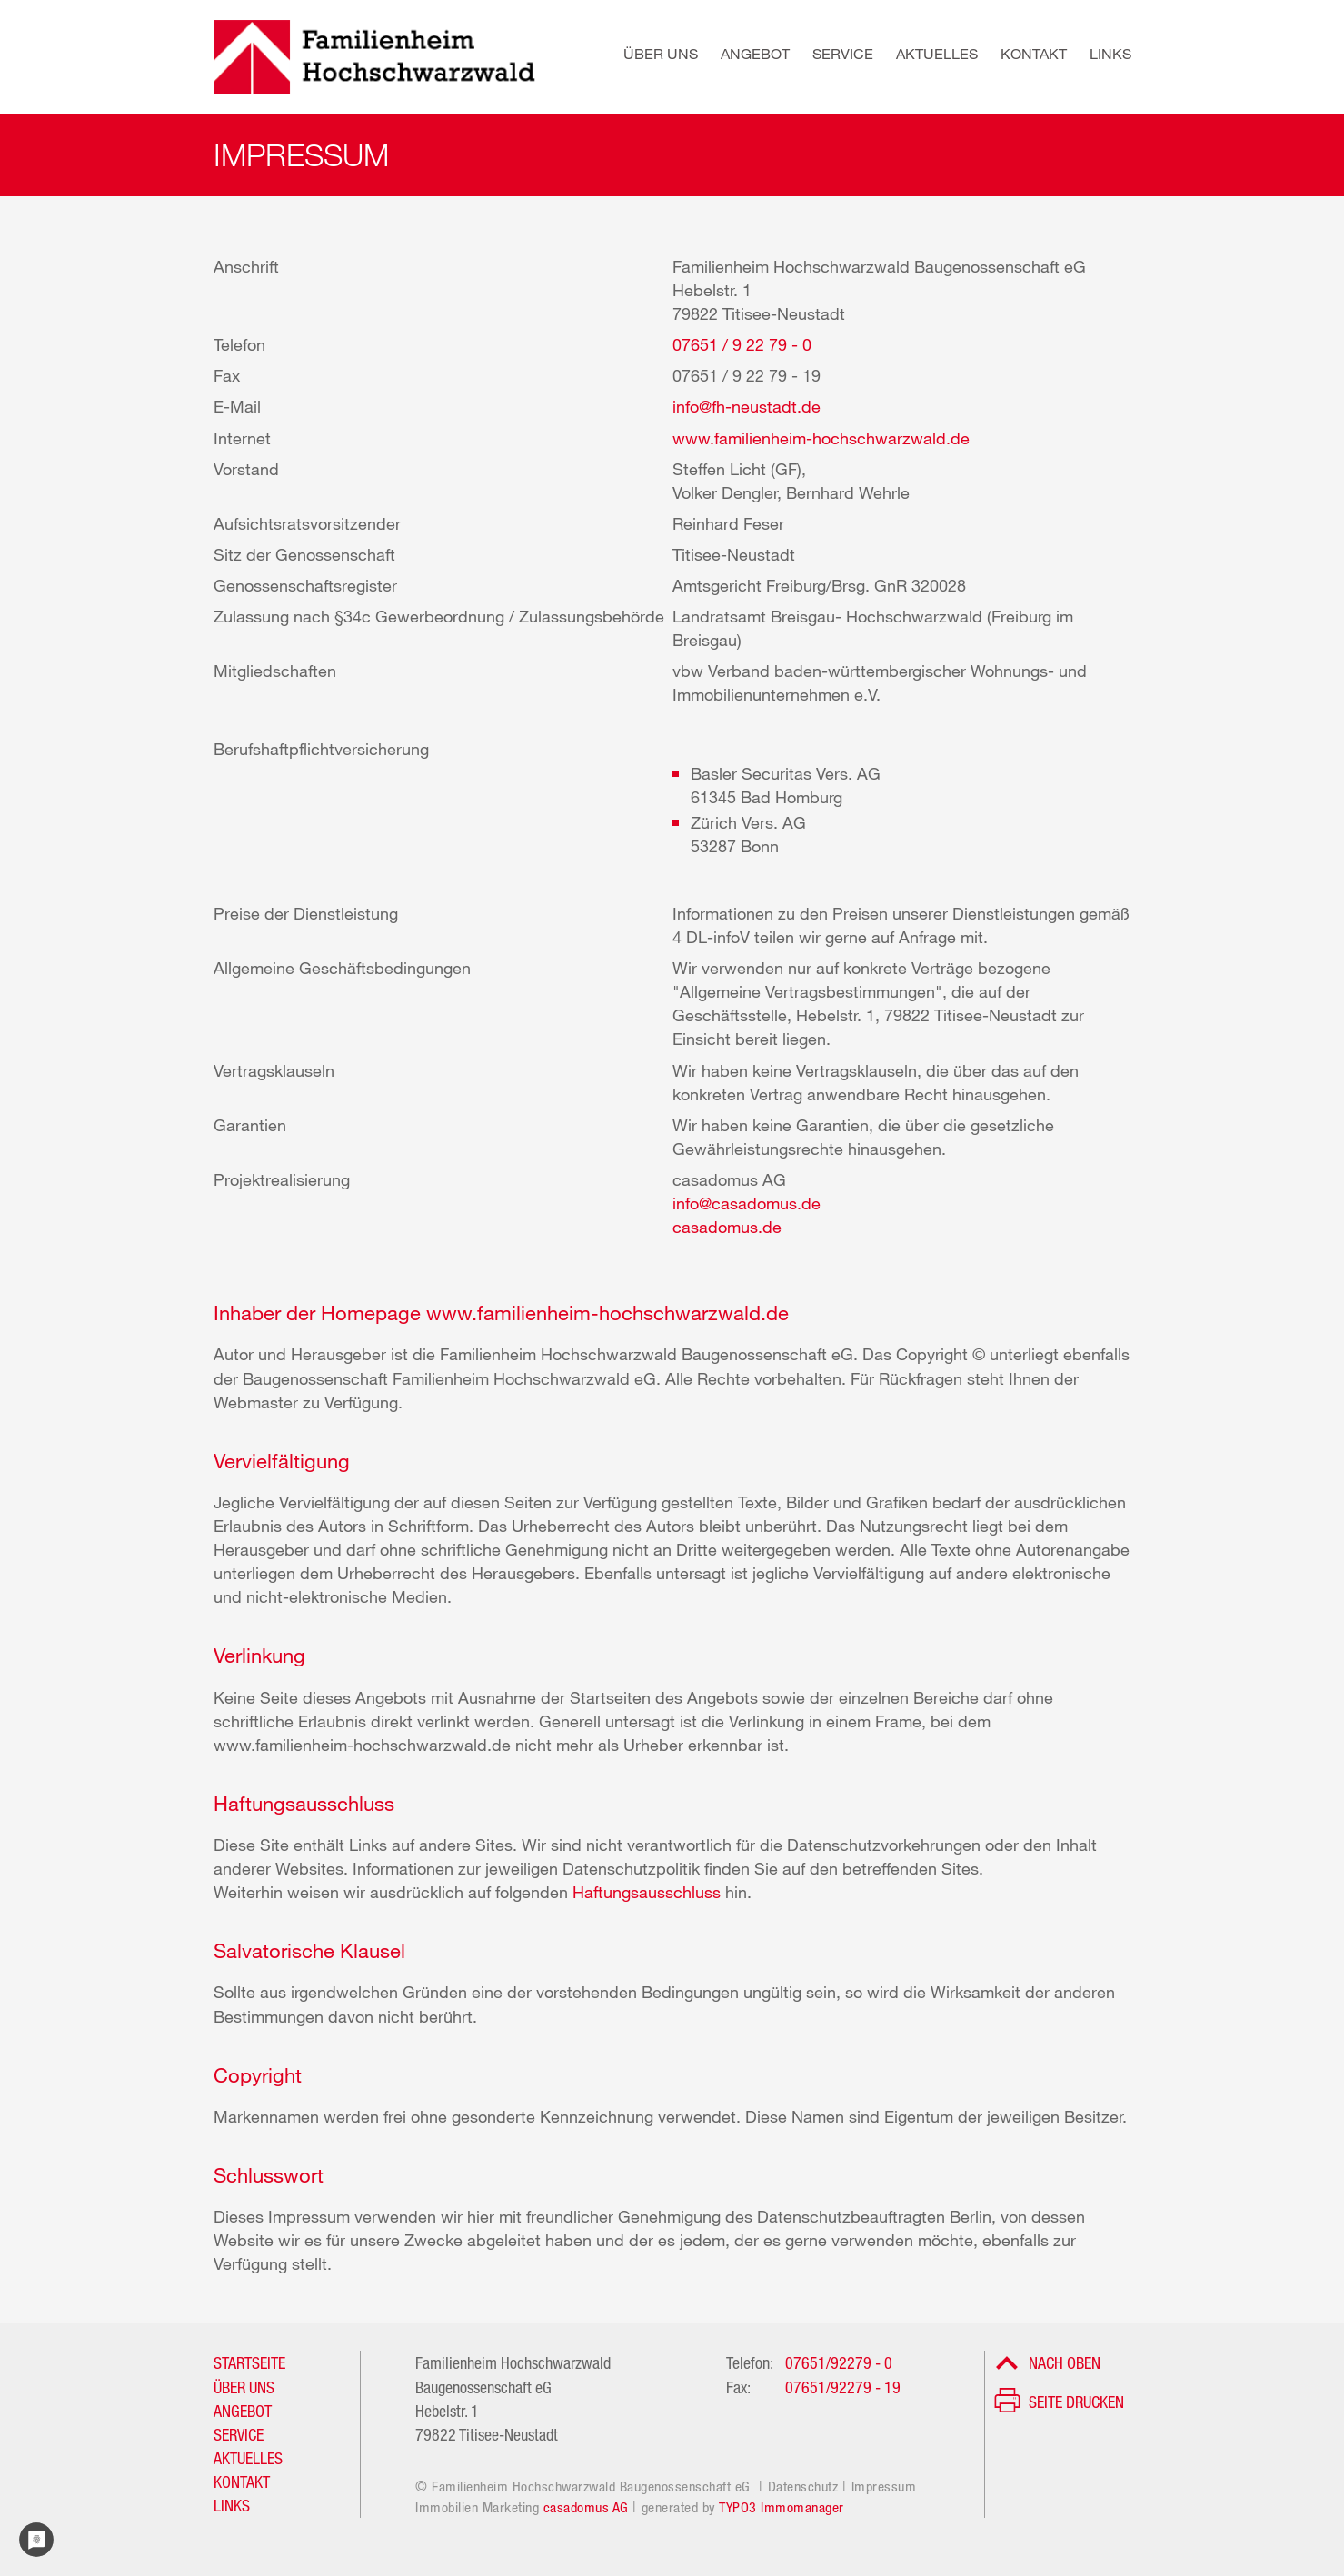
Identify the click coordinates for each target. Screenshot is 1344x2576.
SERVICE (239, 2434)
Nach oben (1064, 2362)
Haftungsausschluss (648, 1892)
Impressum (884, 2486)
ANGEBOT (243, 2411)
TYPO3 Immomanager (781, 2507)
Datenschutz (803, 2486)
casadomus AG (586, 2507)
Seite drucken (1076, 2402)
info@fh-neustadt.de (746, 406)
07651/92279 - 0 (838, 2362)
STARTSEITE (249, 2362)
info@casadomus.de (746, 1203)
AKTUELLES (248, 2458)
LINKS (232, 2505)
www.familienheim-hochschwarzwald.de (821, 438)
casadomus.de (727, 1227)
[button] (649, 57)
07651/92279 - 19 (843, 2387)
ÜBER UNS (244, 2387)
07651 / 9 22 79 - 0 (741, 344)
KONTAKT (242, 2481)
